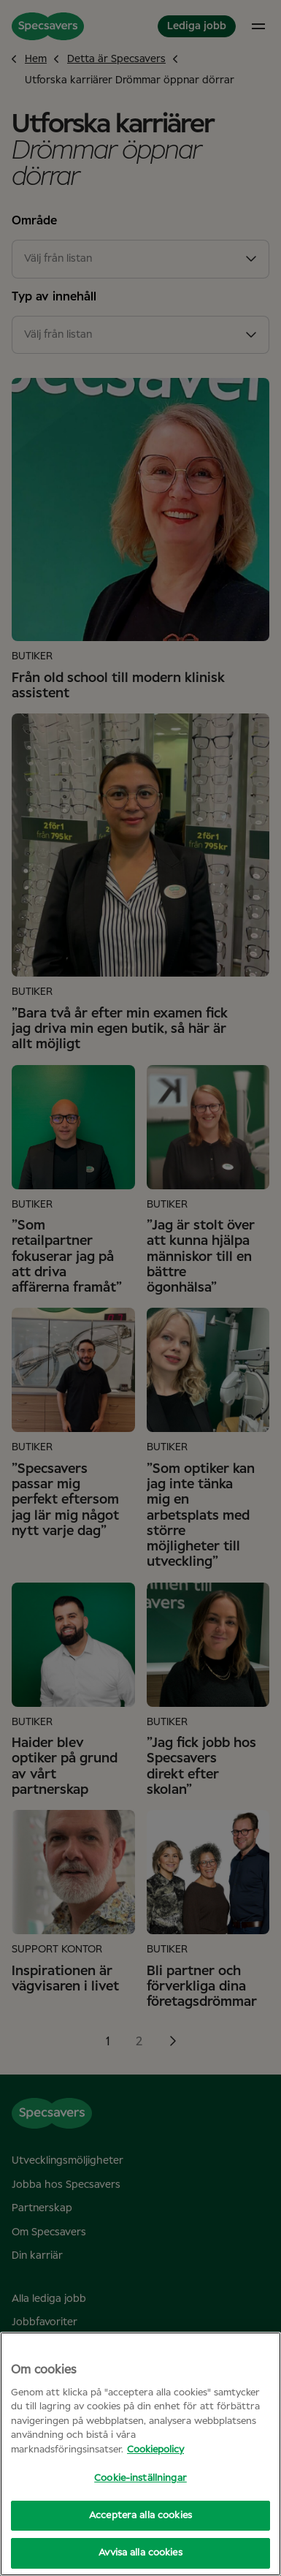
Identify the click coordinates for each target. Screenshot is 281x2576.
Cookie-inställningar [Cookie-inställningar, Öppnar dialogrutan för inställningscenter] (140, 2478)
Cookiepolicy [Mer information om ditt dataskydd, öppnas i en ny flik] (155, 2450)
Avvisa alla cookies (140, 2553)
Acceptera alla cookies (140, 2515)
